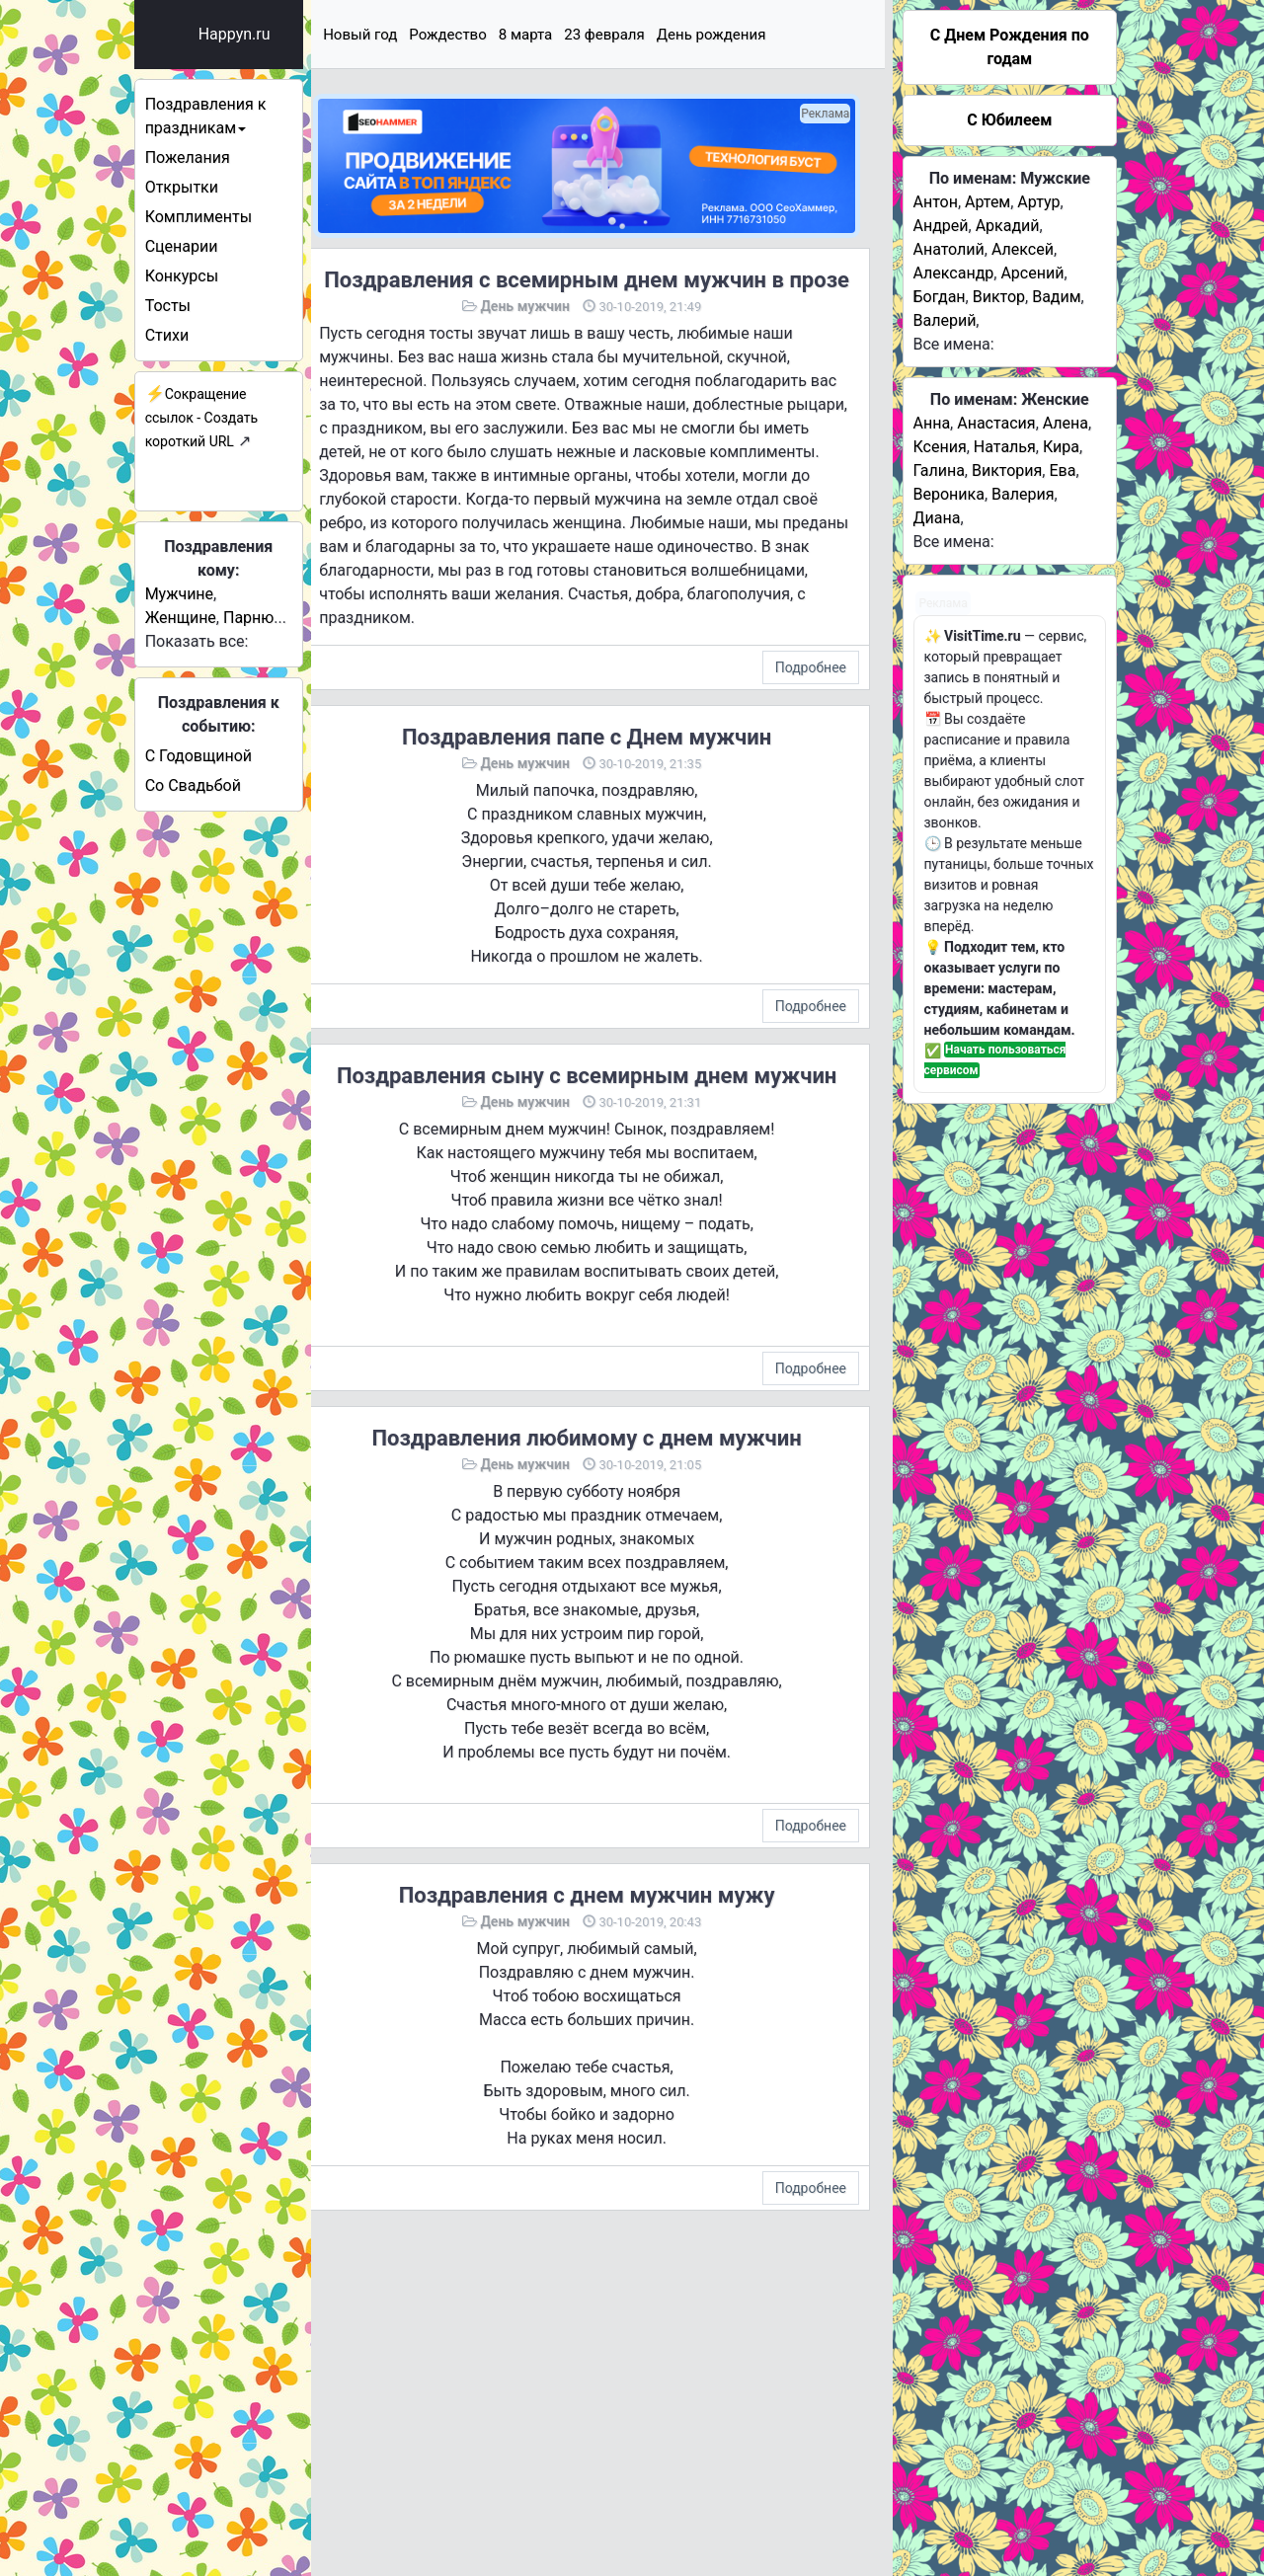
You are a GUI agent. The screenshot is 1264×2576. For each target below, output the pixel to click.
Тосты (202, 305)
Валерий (945, 320)
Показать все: (231, 641)
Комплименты (233, 216)
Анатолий (949, 249)
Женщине (215, 617)
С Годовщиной (233, 755)
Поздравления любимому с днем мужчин (613, 1517)
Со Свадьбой (228, 785)
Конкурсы (216, 276)
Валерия (1022, 494)
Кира (1061, 446)
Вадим (1056, 296)
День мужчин (551, 329)
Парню (284, 617)
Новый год (413, 34)
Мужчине (214, 594)
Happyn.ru (269, 34)
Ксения (940, 446)
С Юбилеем (1009, 120)
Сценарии (216, 246)
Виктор (999, 296)
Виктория (1007, 470)
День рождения (764, 34)
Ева (1062, 470)
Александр (953, 273)
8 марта (578, 34)
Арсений (1032, 273)
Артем (987, 202)
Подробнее (810, 714)
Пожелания (222, 157)
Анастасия (996, 423)
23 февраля (657, 34)
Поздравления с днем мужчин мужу (613, 1974)
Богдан (939, 296)
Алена (1065, 423)
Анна (932, 423)
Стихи (202, 335)
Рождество (500, 34)
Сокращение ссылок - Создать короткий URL (236, 417)
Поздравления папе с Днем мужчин (613, 783)
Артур (1038, 202)
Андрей (941, 225)
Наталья (1005, 446)
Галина (939, 470)
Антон (935, 202)
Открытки (216, 187)
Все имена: (953, 344)
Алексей (1022, 249)
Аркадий (1008, 225)
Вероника (949, 494)
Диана (937, 517)
